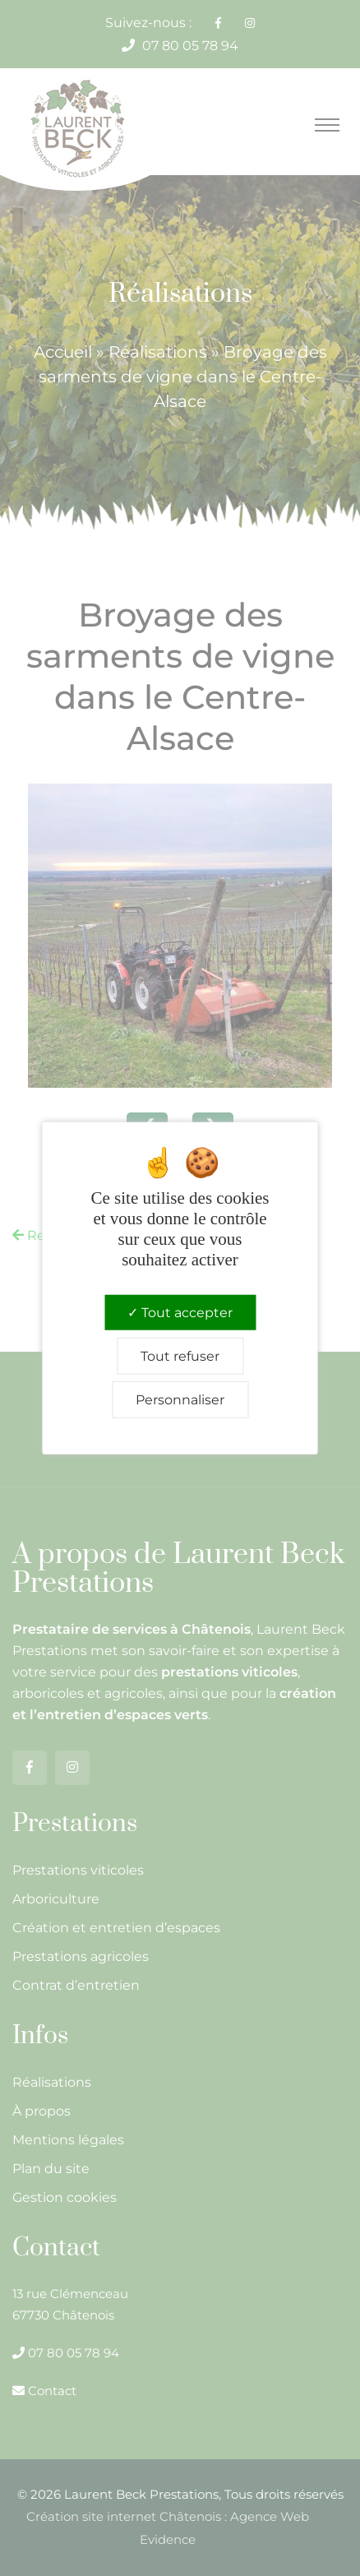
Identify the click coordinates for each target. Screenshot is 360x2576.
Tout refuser (180, 1355)
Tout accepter (180, 1312)
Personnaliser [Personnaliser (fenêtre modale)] (180, 1400)
